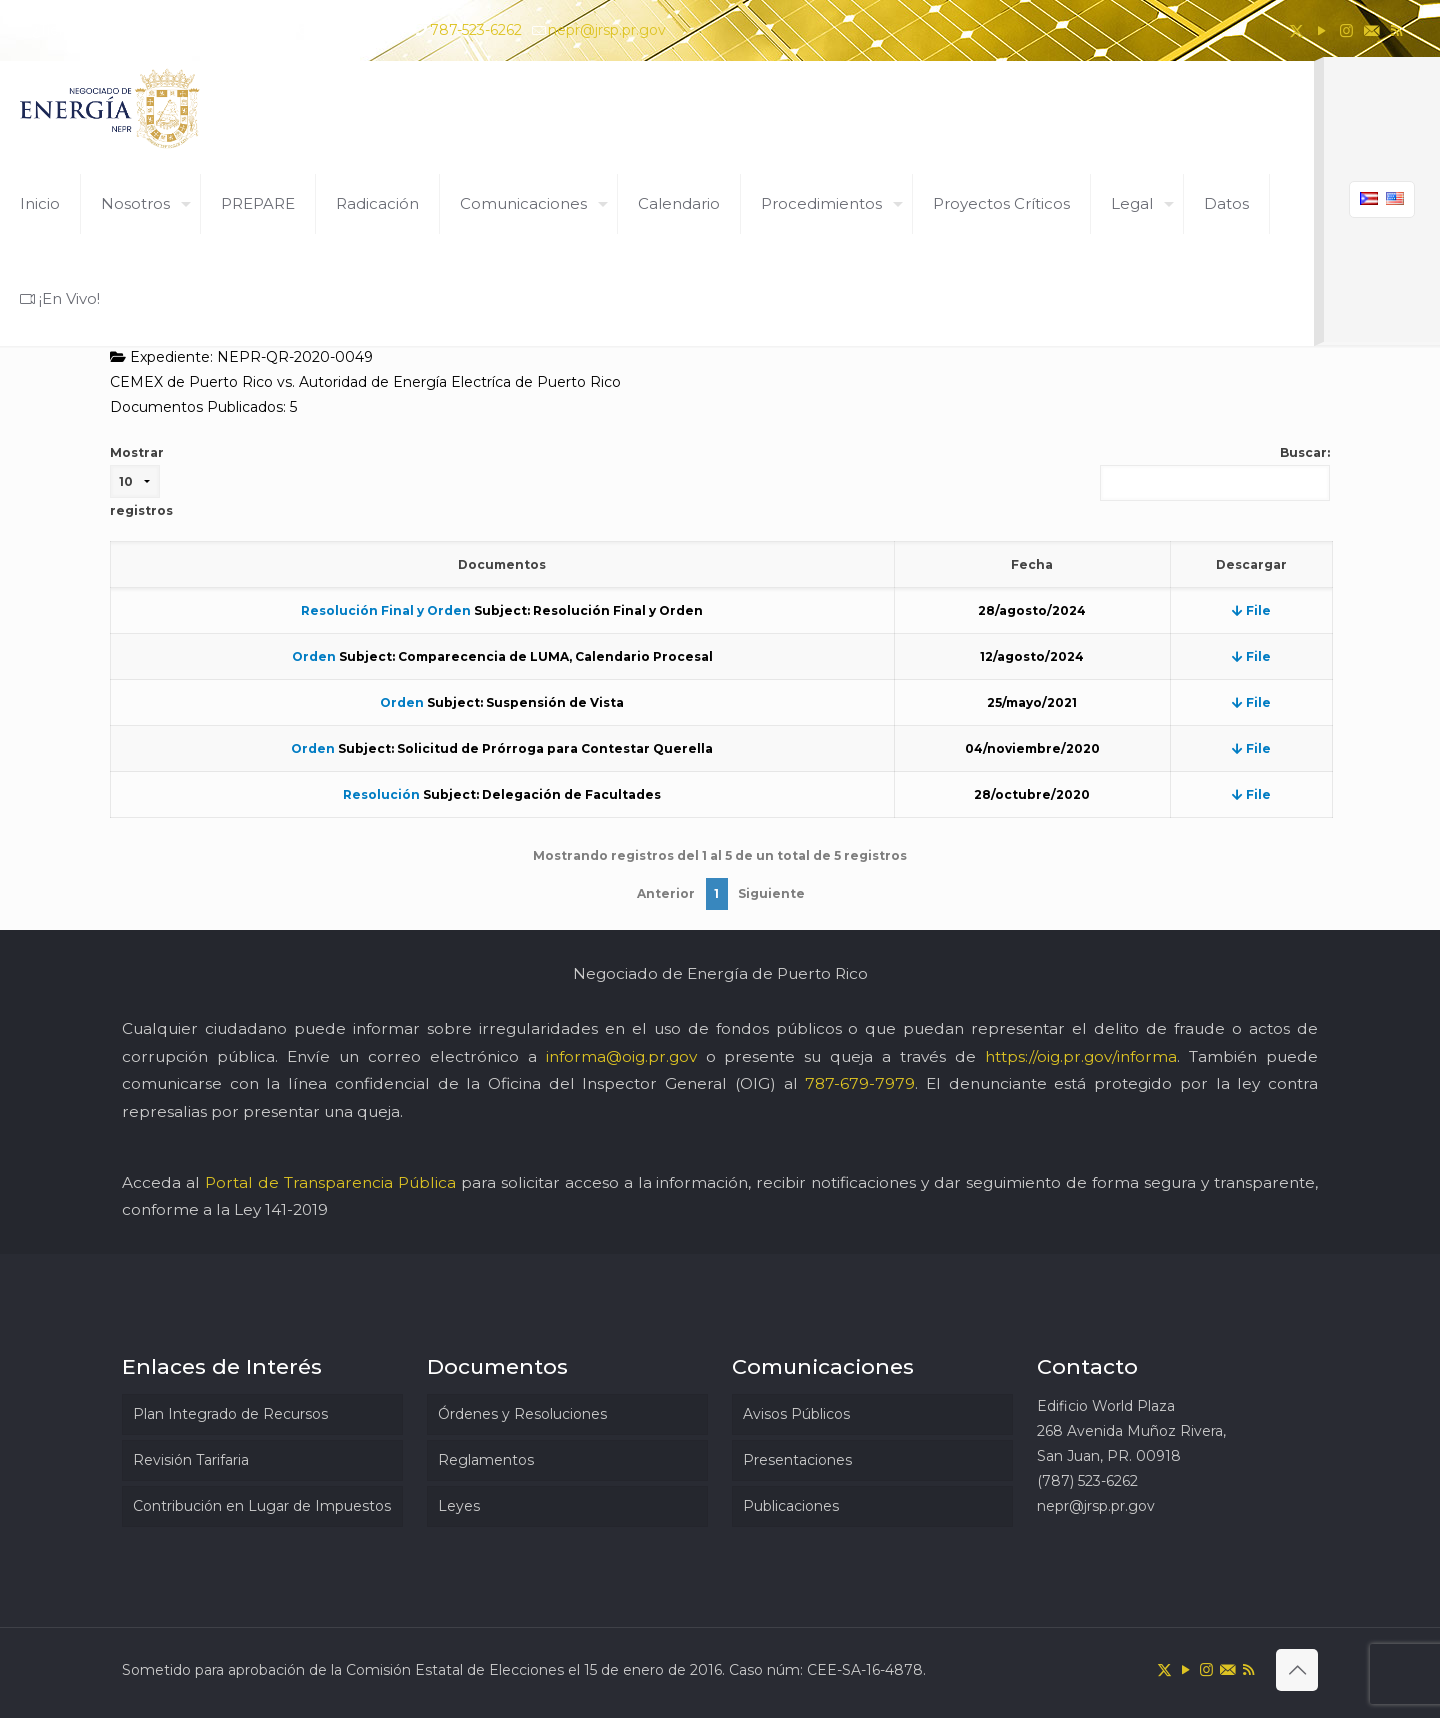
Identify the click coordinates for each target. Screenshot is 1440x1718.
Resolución (381, 794)
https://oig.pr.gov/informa (1081, 1056)
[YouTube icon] (1321, 30)
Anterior (666, 893)
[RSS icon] (1396, 30)
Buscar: (1215, 473)
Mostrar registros (141, 481)
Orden (314, 656)
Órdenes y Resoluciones (522, 1414)
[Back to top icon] (1297, 1670)
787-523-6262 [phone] (476, 30)
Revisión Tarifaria (191, 1460)
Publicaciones (791, 1506)
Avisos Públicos (796, 1414)
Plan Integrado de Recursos (230, 1414)
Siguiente (771, 893)
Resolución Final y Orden (386, 610)
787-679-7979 (860, 1083)
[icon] (1371, 30)
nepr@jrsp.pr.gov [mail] (607, 30)
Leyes (459, 1506)
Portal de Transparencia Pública (330, 1182)
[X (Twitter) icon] (1296, 30)
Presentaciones (797, 1460)
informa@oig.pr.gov (621, 1056)
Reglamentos (486, 1460)
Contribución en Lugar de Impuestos (262, 1506)
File (1251, 610)
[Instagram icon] (1346, 30)
